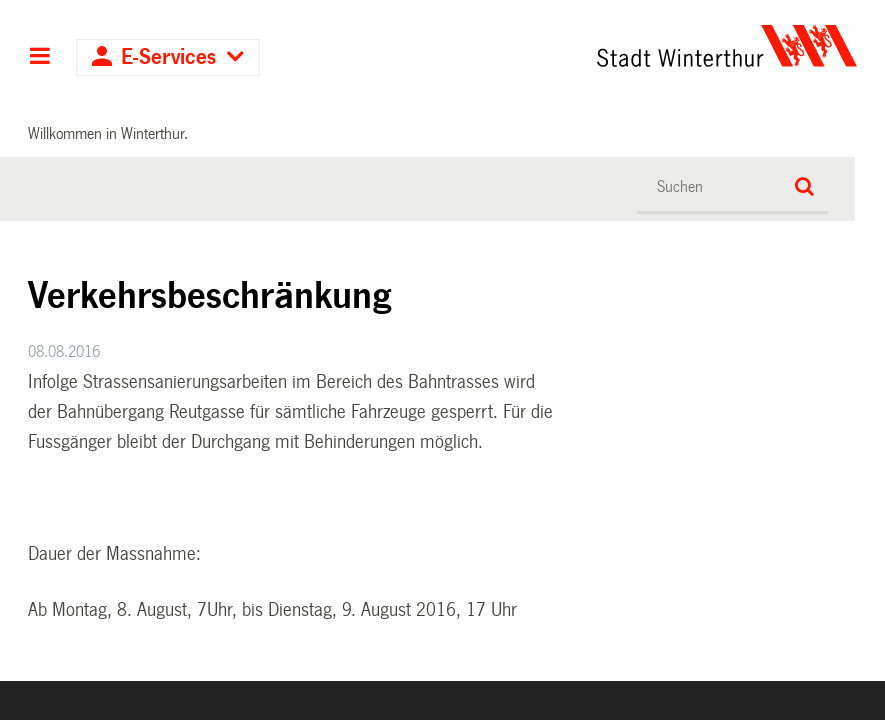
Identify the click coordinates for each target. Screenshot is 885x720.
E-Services (168, 57)
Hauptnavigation (39, 58)
